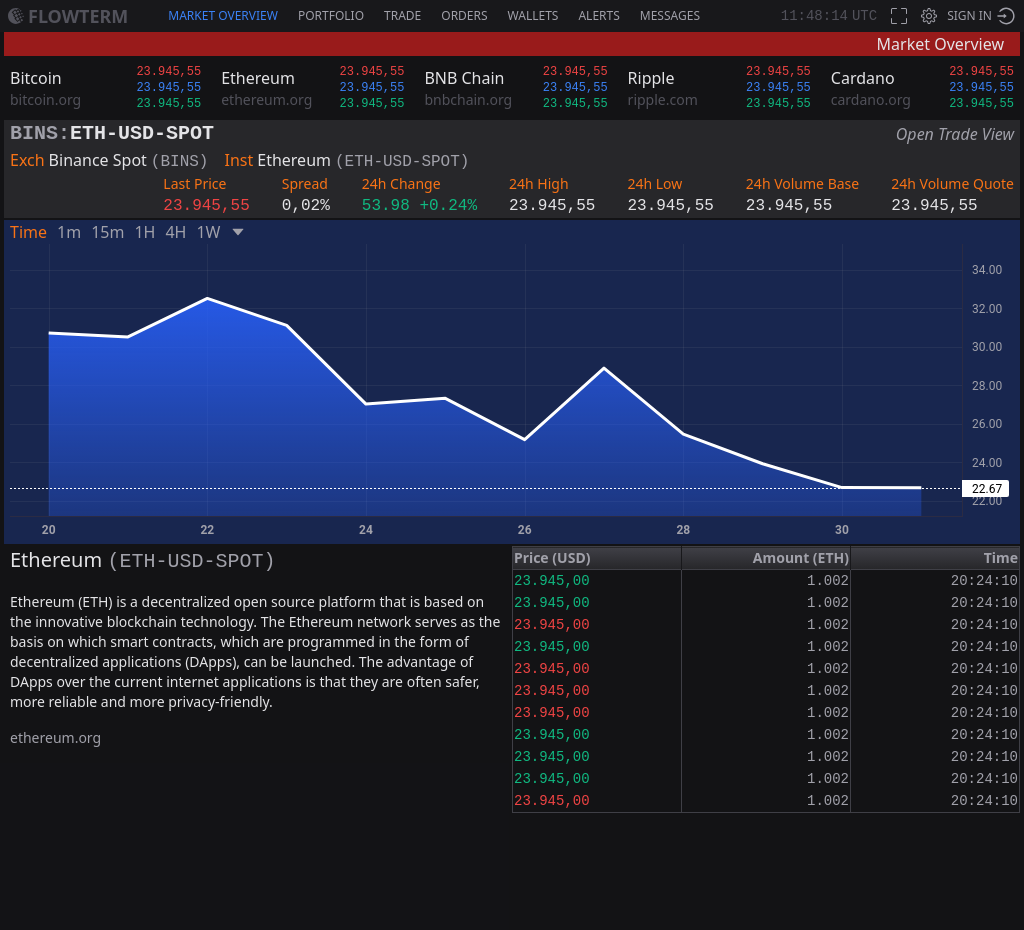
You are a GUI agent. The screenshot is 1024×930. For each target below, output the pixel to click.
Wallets (533, 16)
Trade (402, 16)
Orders (464, 16)
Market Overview (223, 16)
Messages (670, 16)
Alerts (598, 16)
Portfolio (331, 16)
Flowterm (78, 16)
